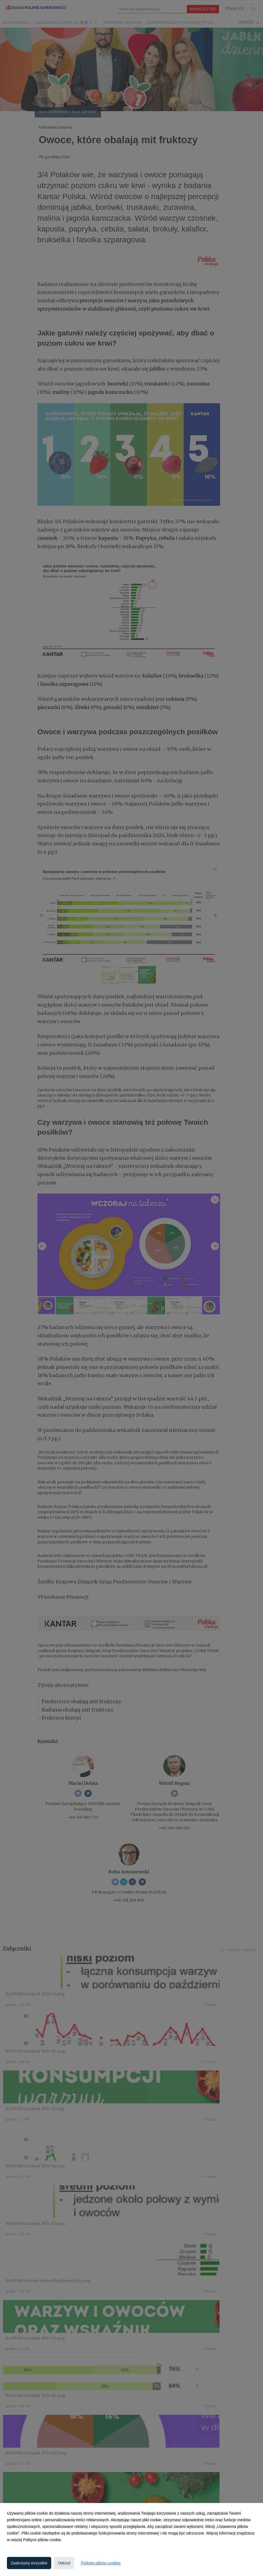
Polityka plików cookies (100, 2563)
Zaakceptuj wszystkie (29, 2563)
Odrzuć (64, 2563)
